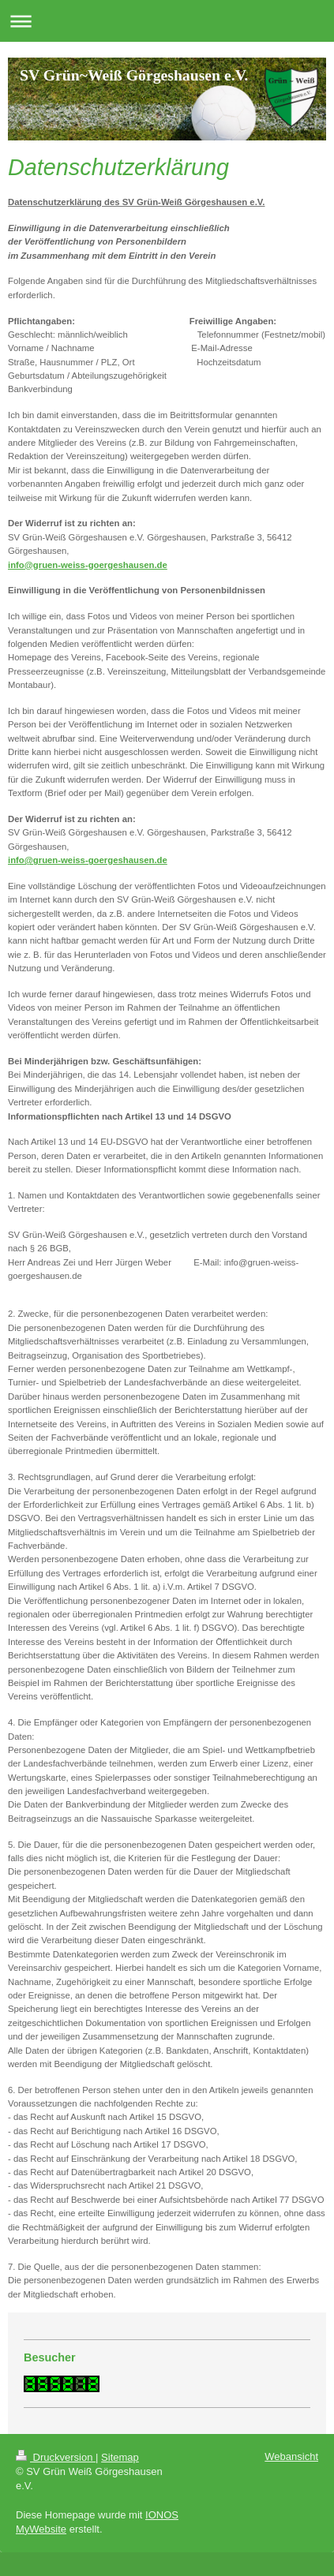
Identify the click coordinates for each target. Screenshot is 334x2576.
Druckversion (56, 2457)
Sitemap (120, 2457)
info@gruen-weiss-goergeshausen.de (87, 565)
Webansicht (291, 2456)
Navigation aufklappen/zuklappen (167, 21)
